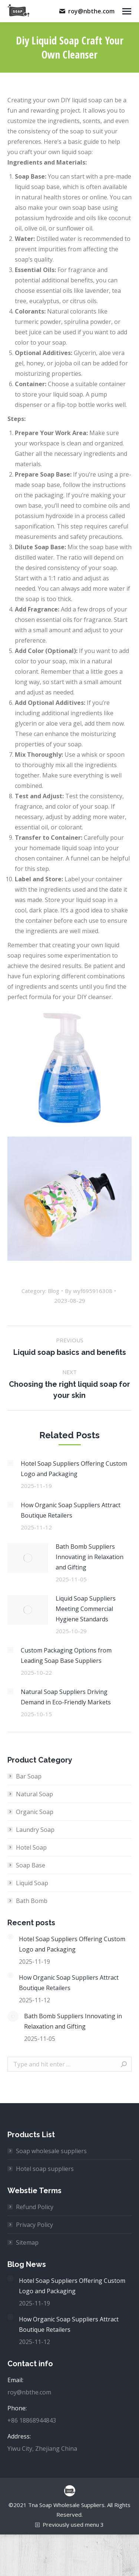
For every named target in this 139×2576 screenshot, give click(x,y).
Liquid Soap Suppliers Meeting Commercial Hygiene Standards (86, 1608)
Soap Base (30, 1865)
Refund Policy (34, 2207)
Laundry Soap (35, 1830)
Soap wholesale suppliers (51, 2151)
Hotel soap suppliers (45, 2169)
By (88, 1290)
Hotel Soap (31, 1847)
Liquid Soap (32, 1883)
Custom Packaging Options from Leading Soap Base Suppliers (66, 1655)
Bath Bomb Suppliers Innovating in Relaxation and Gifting (89, 1556)
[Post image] (10, 1463)
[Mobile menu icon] (127, 11)
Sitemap (27, 2242)
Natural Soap (34, 1794)
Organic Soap (34, 1812)
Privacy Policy (34, 2225)
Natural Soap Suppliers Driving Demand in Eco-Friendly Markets (66, 1697)
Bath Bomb (31, 1901)
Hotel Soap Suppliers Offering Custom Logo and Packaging (74, 1468)
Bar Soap (29, 1776)
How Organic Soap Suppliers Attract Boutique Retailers (70, 1510)
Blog (53, 1290)
